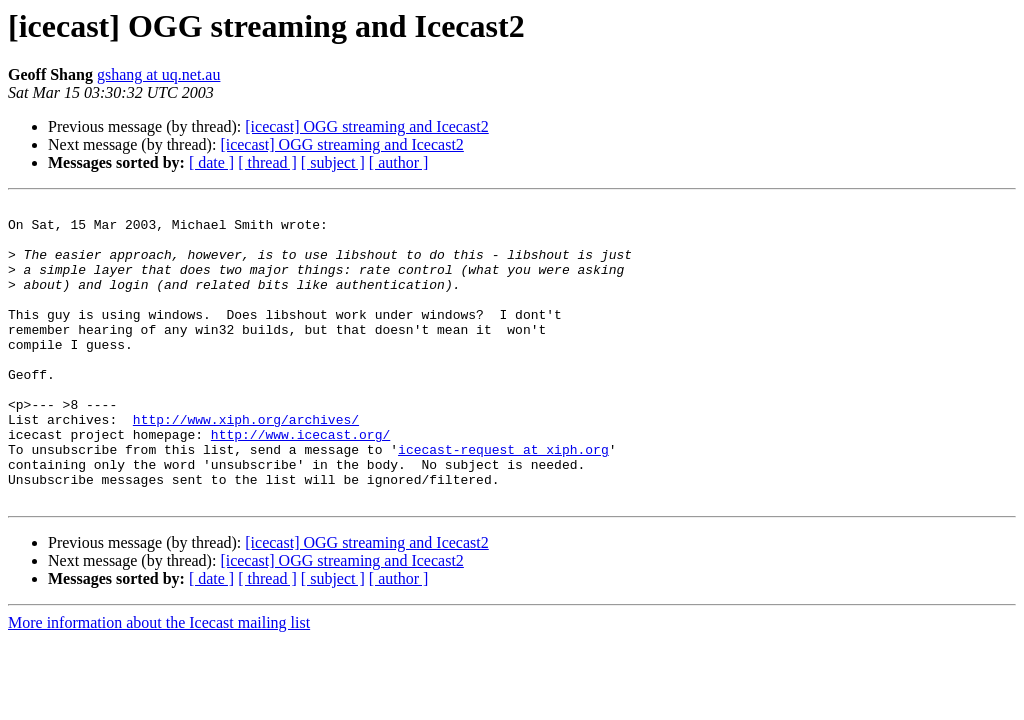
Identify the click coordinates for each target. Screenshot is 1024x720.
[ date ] (211, 162)
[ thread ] (267, 162)
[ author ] (399, 162)
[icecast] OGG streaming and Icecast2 (366, 126)
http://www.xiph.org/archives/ (246, 464)
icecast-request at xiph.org (503, 500)
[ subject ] (333, 162)
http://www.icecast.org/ (300, 482)
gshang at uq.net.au (159, 74)
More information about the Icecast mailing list (159, 682)
